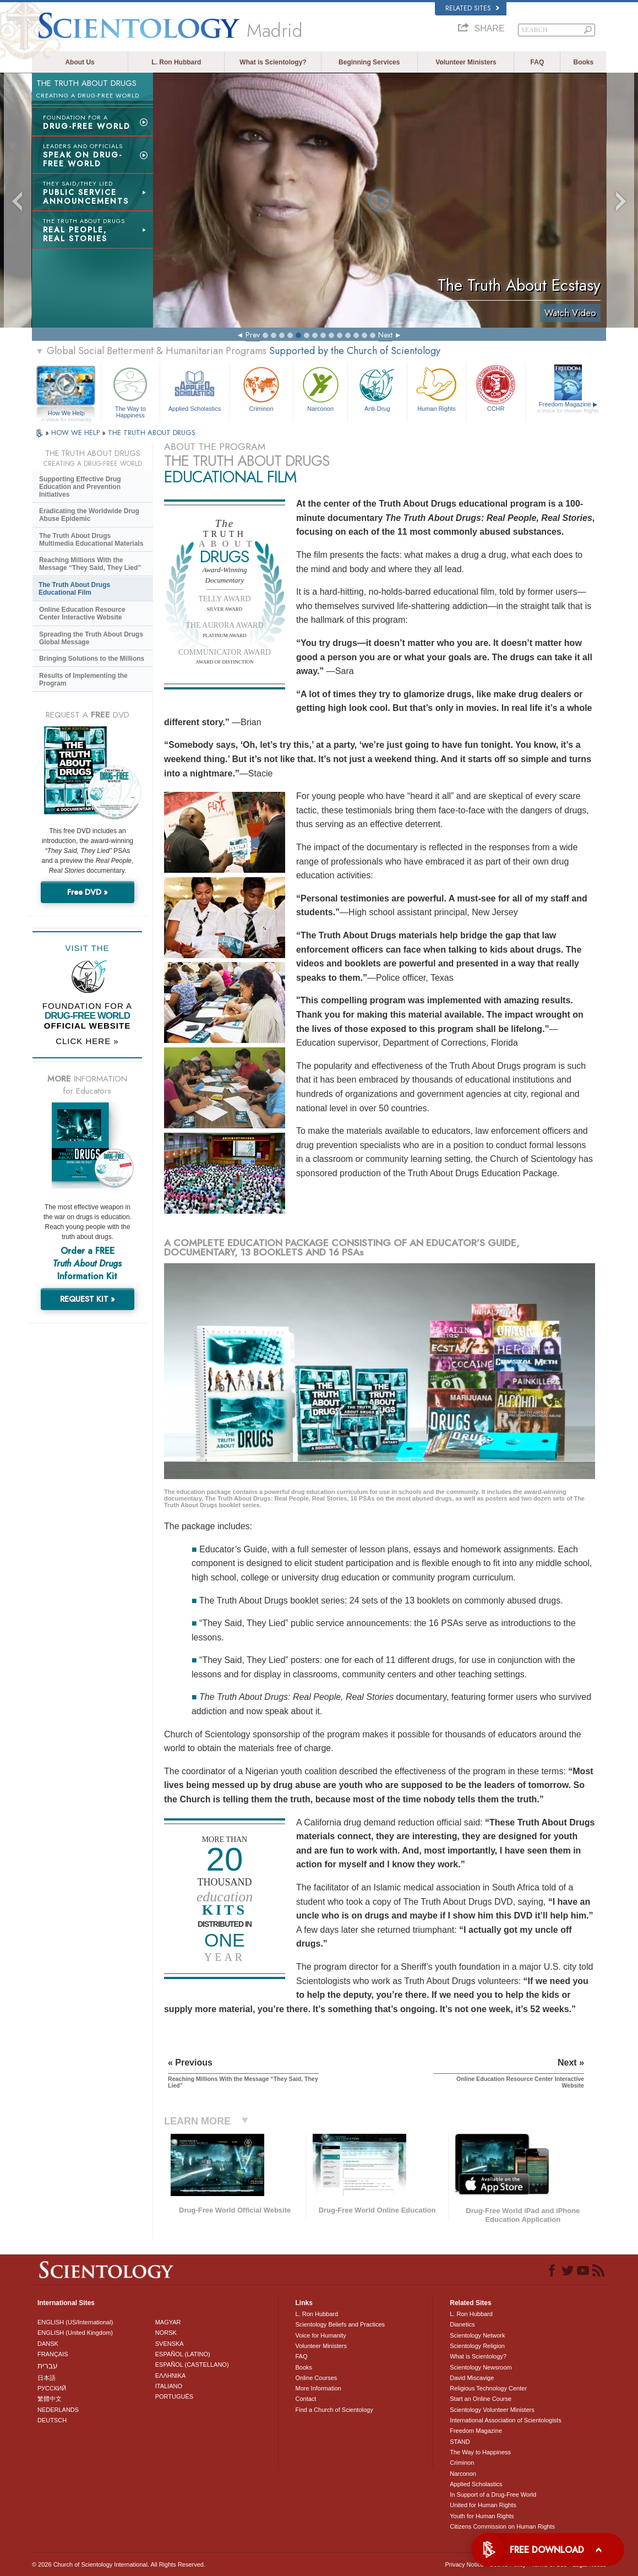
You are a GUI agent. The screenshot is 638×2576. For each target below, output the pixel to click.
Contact (305, 2398)
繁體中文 (49, 2398)
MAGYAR (168, 2322)
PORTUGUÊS (174, 2396)
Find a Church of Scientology (334, 2409)
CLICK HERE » (87, 1041)
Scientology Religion (477, 2346)
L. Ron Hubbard (176, 62)
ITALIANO (168, 2386)
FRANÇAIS (52, 2354)
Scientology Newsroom (481, 2367)
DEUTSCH (52, 2420)
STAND (460, 2441)
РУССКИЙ (51, 2388)
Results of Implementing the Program (83, 679)
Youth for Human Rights (482, 2516)
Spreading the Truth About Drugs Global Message (91, 638)
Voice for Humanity (320, 2335)
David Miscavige (472, 2377)
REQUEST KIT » (87, 1299)
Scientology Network (477, 2335)
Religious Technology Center (488, 2388)
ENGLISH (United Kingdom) (75, 2332)
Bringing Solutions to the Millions (91, 658)
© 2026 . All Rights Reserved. (118, 2564)
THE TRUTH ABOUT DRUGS (151, 432)
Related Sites (472, 8)
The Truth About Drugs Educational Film (74, 588)
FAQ (537, 62)
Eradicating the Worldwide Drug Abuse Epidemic (89, 515)
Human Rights (436, 388)
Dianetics (462, 2324)
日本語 (46, 2377)
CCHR (495, 388)
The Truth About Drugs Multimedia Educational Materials (91, 539)
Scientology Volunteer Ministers (492, 2409)
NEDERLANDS (58, 2409)
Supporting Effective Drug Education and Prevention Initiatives (80, 486)
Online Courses (316, 2377)
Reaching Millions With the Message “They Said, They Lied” (90, 564)
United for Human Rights (483, 2505)
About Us (79, 62)
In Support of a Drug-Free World (493, 2494)
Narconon (320, 388)
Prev (253, 334)
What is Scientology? (272, 62)
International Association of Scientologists (505, 2420)
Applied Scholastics (194, 388)
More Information (318, 2388)
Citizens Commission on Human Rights (502, 2526)
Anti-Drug (377, 388)
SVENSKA (169, 2343)
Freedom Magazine (568, 407)
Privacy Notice (464, 2564)
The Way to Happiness (130, 390)
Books (583, 62)
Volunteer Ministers (465, 62)
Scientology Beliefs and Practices (340, 2324)
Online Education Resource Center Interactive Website (82, 613)
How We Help (66, 413)
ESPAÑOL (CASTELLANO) (192, 2364)
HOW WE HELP (76, 432)
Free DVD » (87, 892)
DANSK (47, 2343)
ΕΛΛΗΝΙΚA (170, 2375)
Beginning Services (369, 62)
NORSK (166, 2332)
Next (385, 334)
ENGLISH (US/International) (75, 2322)
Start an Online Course (480, 2398)
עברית (47, 2365)
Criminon (261, 388)
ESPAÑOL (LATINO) (182, 2354)
